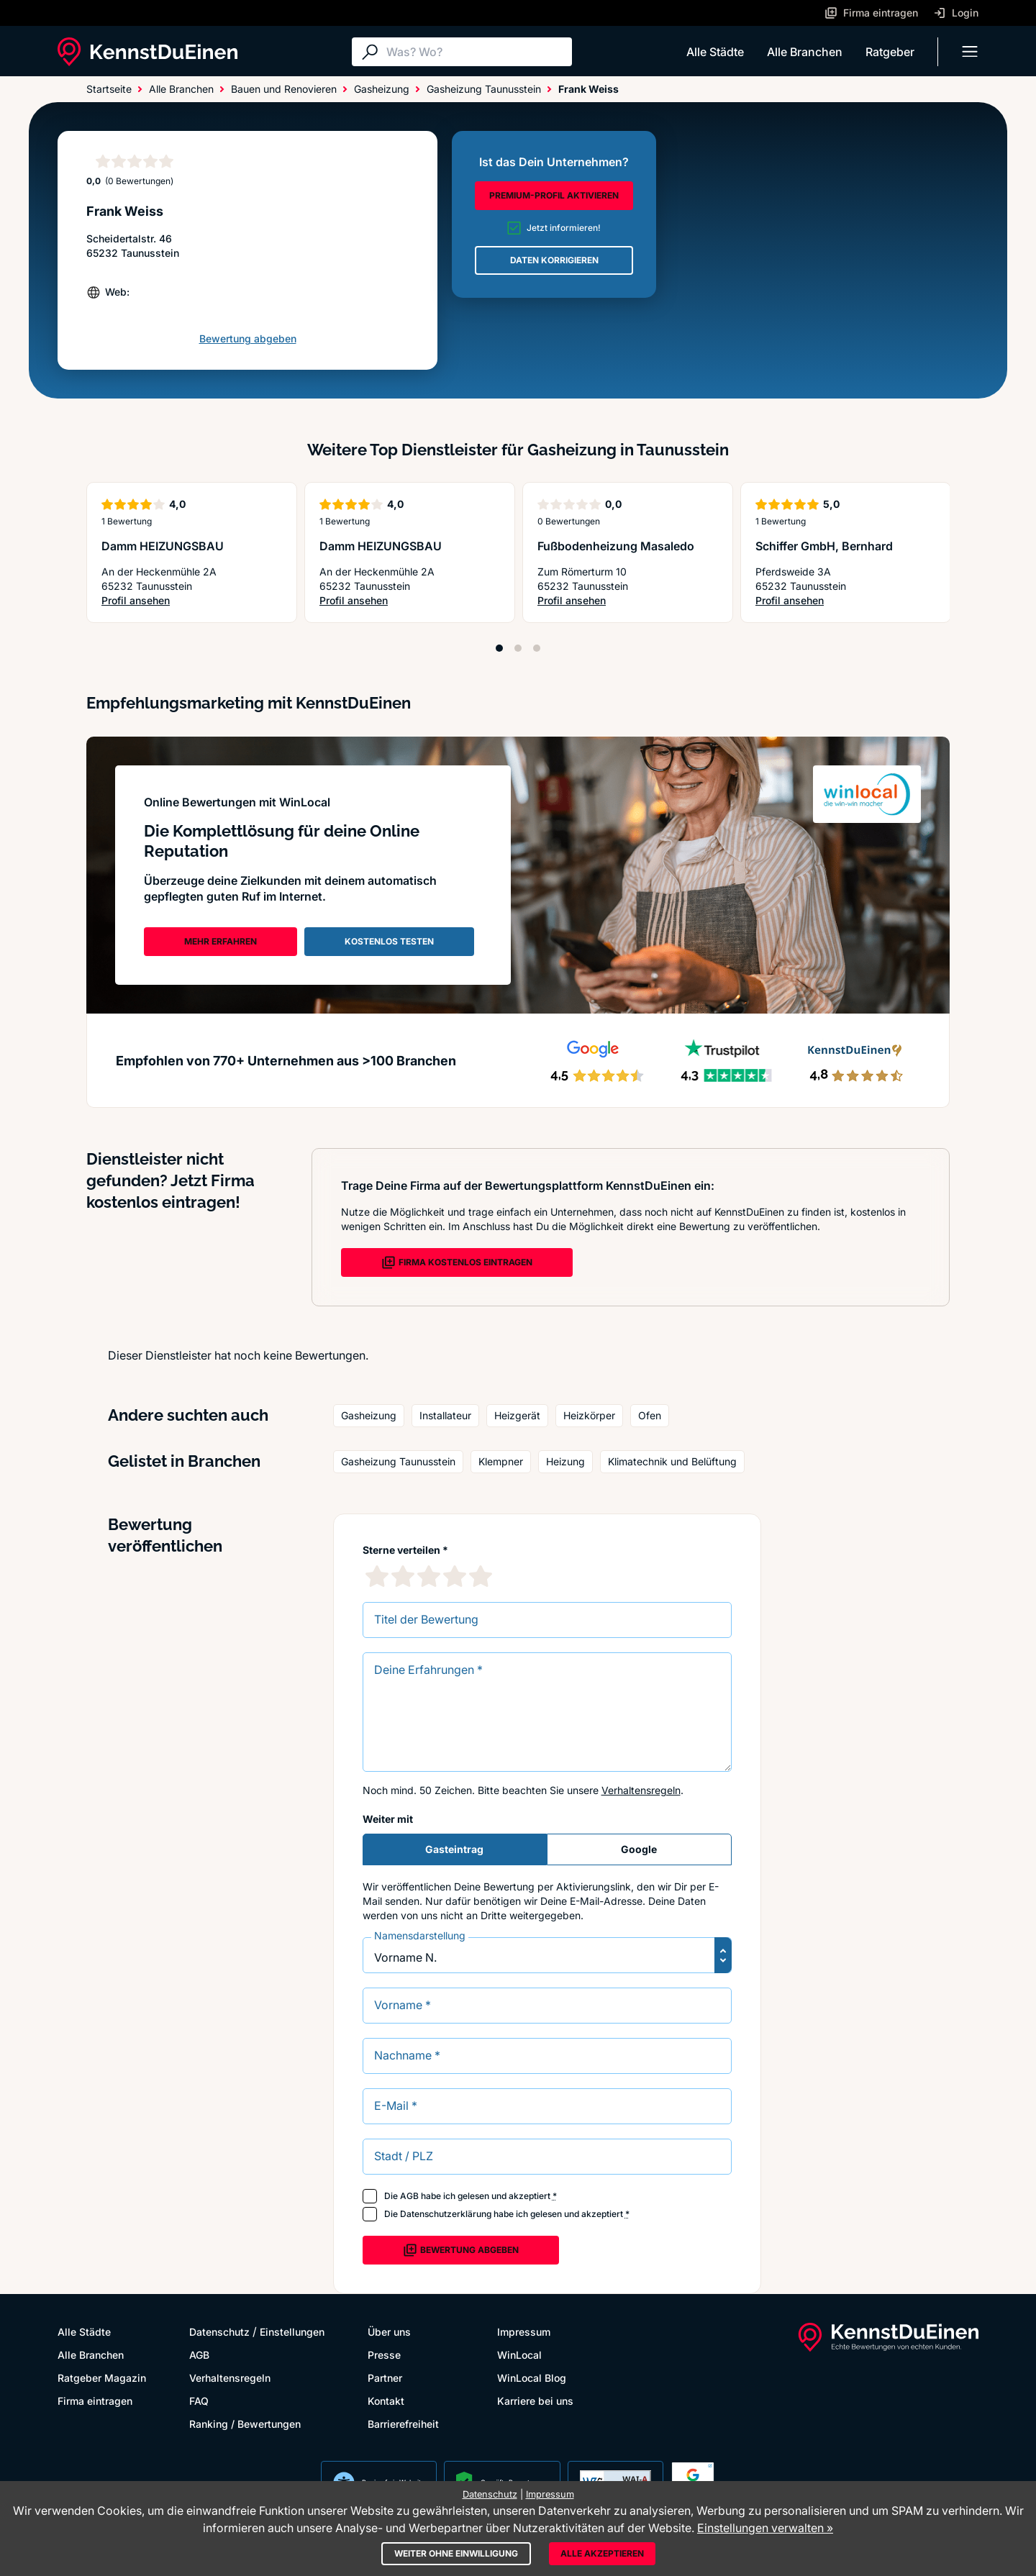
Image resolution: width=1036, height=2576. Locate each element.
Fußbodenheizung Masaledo (615, 546)
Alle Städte (715, 52)
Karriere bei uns (535, 2401)
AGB (409, 2195)
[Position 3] (536, 648)
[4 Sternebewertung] (454, 1576)
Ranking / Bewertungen (245, 2424)
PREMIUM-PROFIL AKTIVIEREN (554, 195)
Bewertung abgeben (247, 338)
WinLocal (519, 2355)
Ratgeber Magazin (102, 2378)
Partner (385, 2378)
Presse (384, 2355)
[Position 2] (518, 648)
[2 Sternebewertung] (402, 1576)
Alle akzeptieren (602, 2553)
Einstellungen (292, 2332)
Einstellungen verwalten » (765, 2528)
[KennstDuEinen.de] (147, 51)
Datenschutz (219, 2332)
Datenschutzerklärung (445, 2213)
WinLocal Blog (531, 2378)
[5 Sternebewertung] (480, 1576)
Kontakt (386, 2401)
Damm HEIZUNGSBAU (162, 546)
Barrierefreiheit (403, 2424)
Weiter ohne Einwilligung (456, 2553)
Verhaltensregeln (641, 1790)
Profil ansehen (156, 601)
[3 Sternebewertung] (428, 1576)
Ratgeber (889, 52)
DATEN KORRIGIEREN (554, 260)
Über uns (389, 2332)
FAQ (199, 2401)
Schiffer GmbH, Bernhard (824, 546)
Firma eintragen (95, 2401)
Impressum (523, 2332)
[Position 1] (499, 648)
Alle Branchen (804, 52)
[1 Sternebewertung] (376, 1576)
